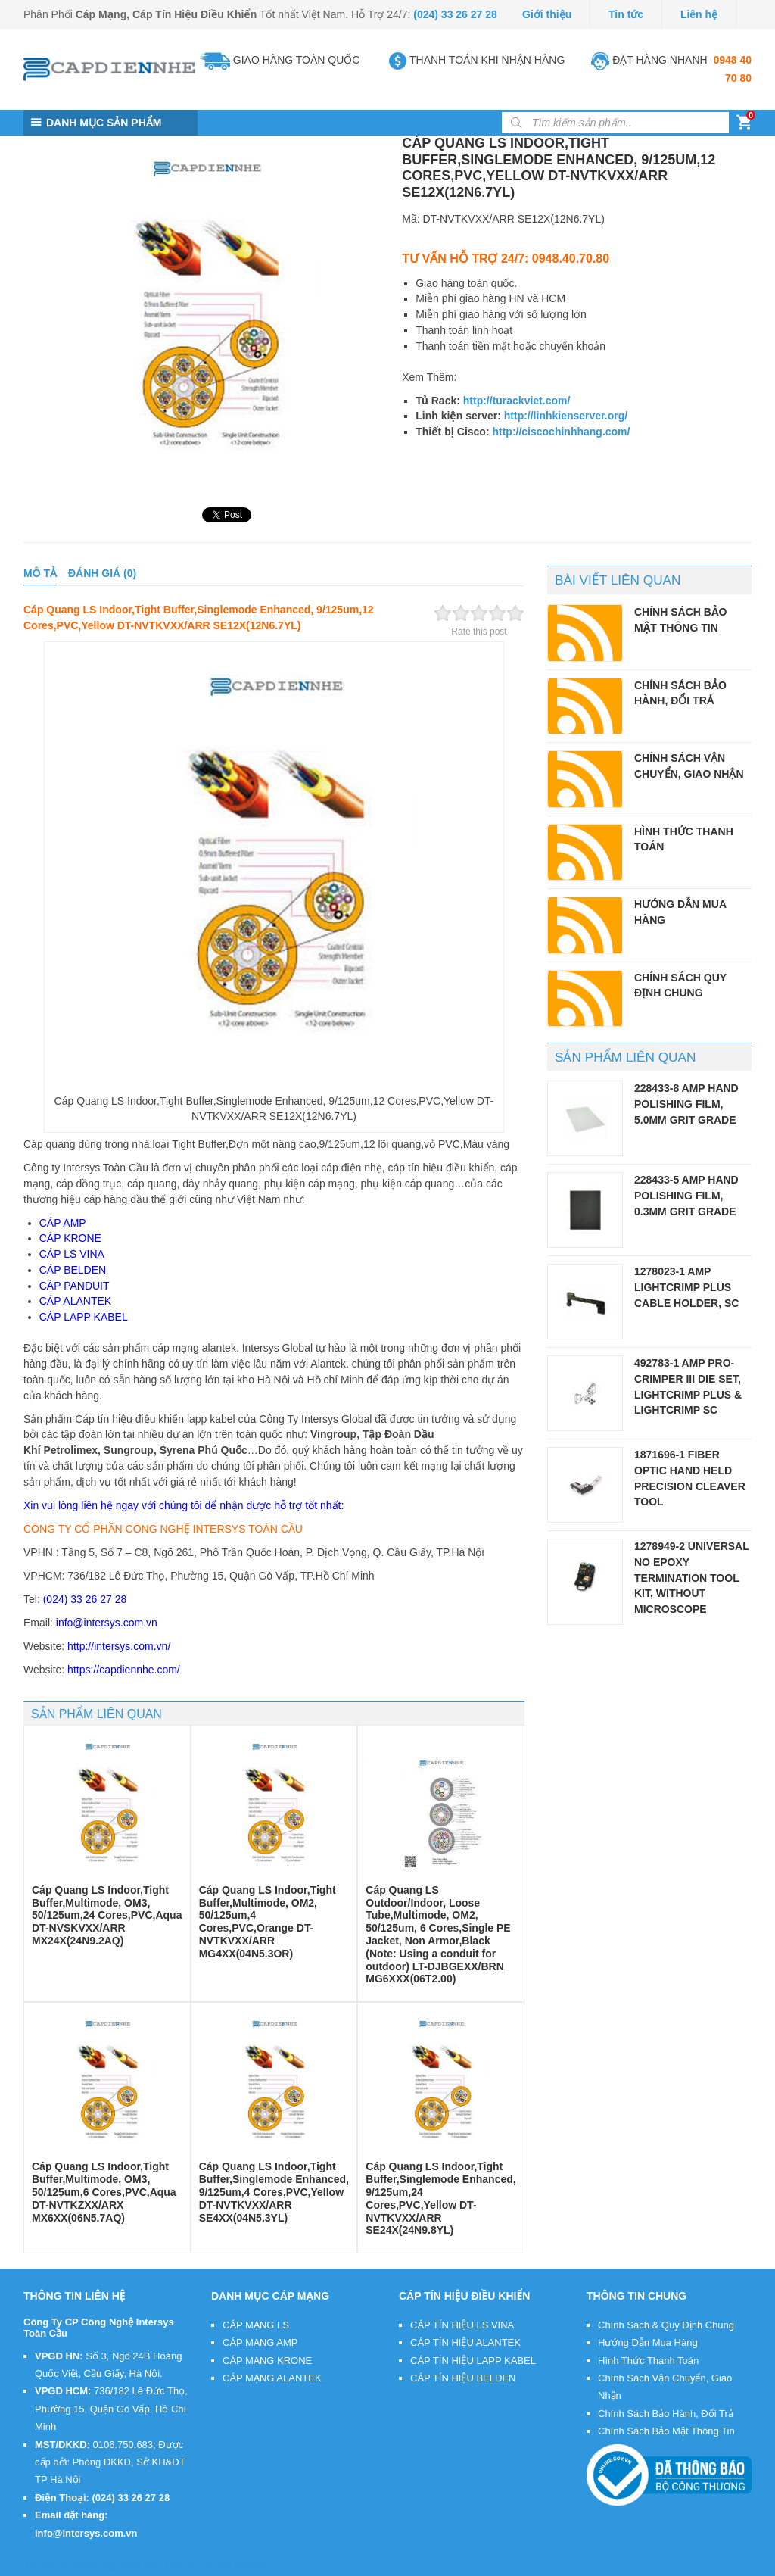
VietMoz (250, 2566)
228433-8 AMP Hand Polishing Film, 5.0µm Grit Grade (686, 1103)
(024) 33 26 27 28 (455, 14)
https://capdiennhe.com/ (123, 1670)
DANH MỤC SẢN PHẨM (103, 123)
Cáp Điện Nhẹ (131, 2566)
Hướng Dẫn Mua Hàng (648, 2342)
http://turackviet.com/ (517, 401)
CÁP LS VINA (71, 1254)
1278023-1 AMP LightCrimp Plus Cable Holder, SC (686, 1286)
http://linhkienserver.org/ (565, 416)
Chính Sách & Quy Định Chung (666, 2325)
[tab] (40, 574)
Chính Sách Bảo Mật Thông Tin (666, 2431)
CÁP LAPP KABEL (83, 1317)
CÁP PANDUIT (74, 1286)
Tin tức (625, 14)
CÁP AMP (62, 1223)
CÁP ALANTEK (75, 1301)
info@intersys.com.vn (106, 1623)
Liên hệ (698, 14)
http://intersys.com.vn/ (118, 1646)
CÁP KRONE (70, 1238)
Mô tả (40, 573)
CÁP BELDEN (72, 1270)
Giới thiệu (546, 14)
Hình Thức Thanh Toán (648, 2360)
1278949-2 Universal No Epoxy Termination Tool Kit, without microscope (691, 1577)
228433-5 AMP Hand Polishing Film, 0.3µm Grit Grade (686, 1195)
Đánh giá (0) (102, 573)
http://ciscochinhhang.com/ (561, 432)
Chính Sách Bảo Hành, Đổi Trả (665, 2413)
